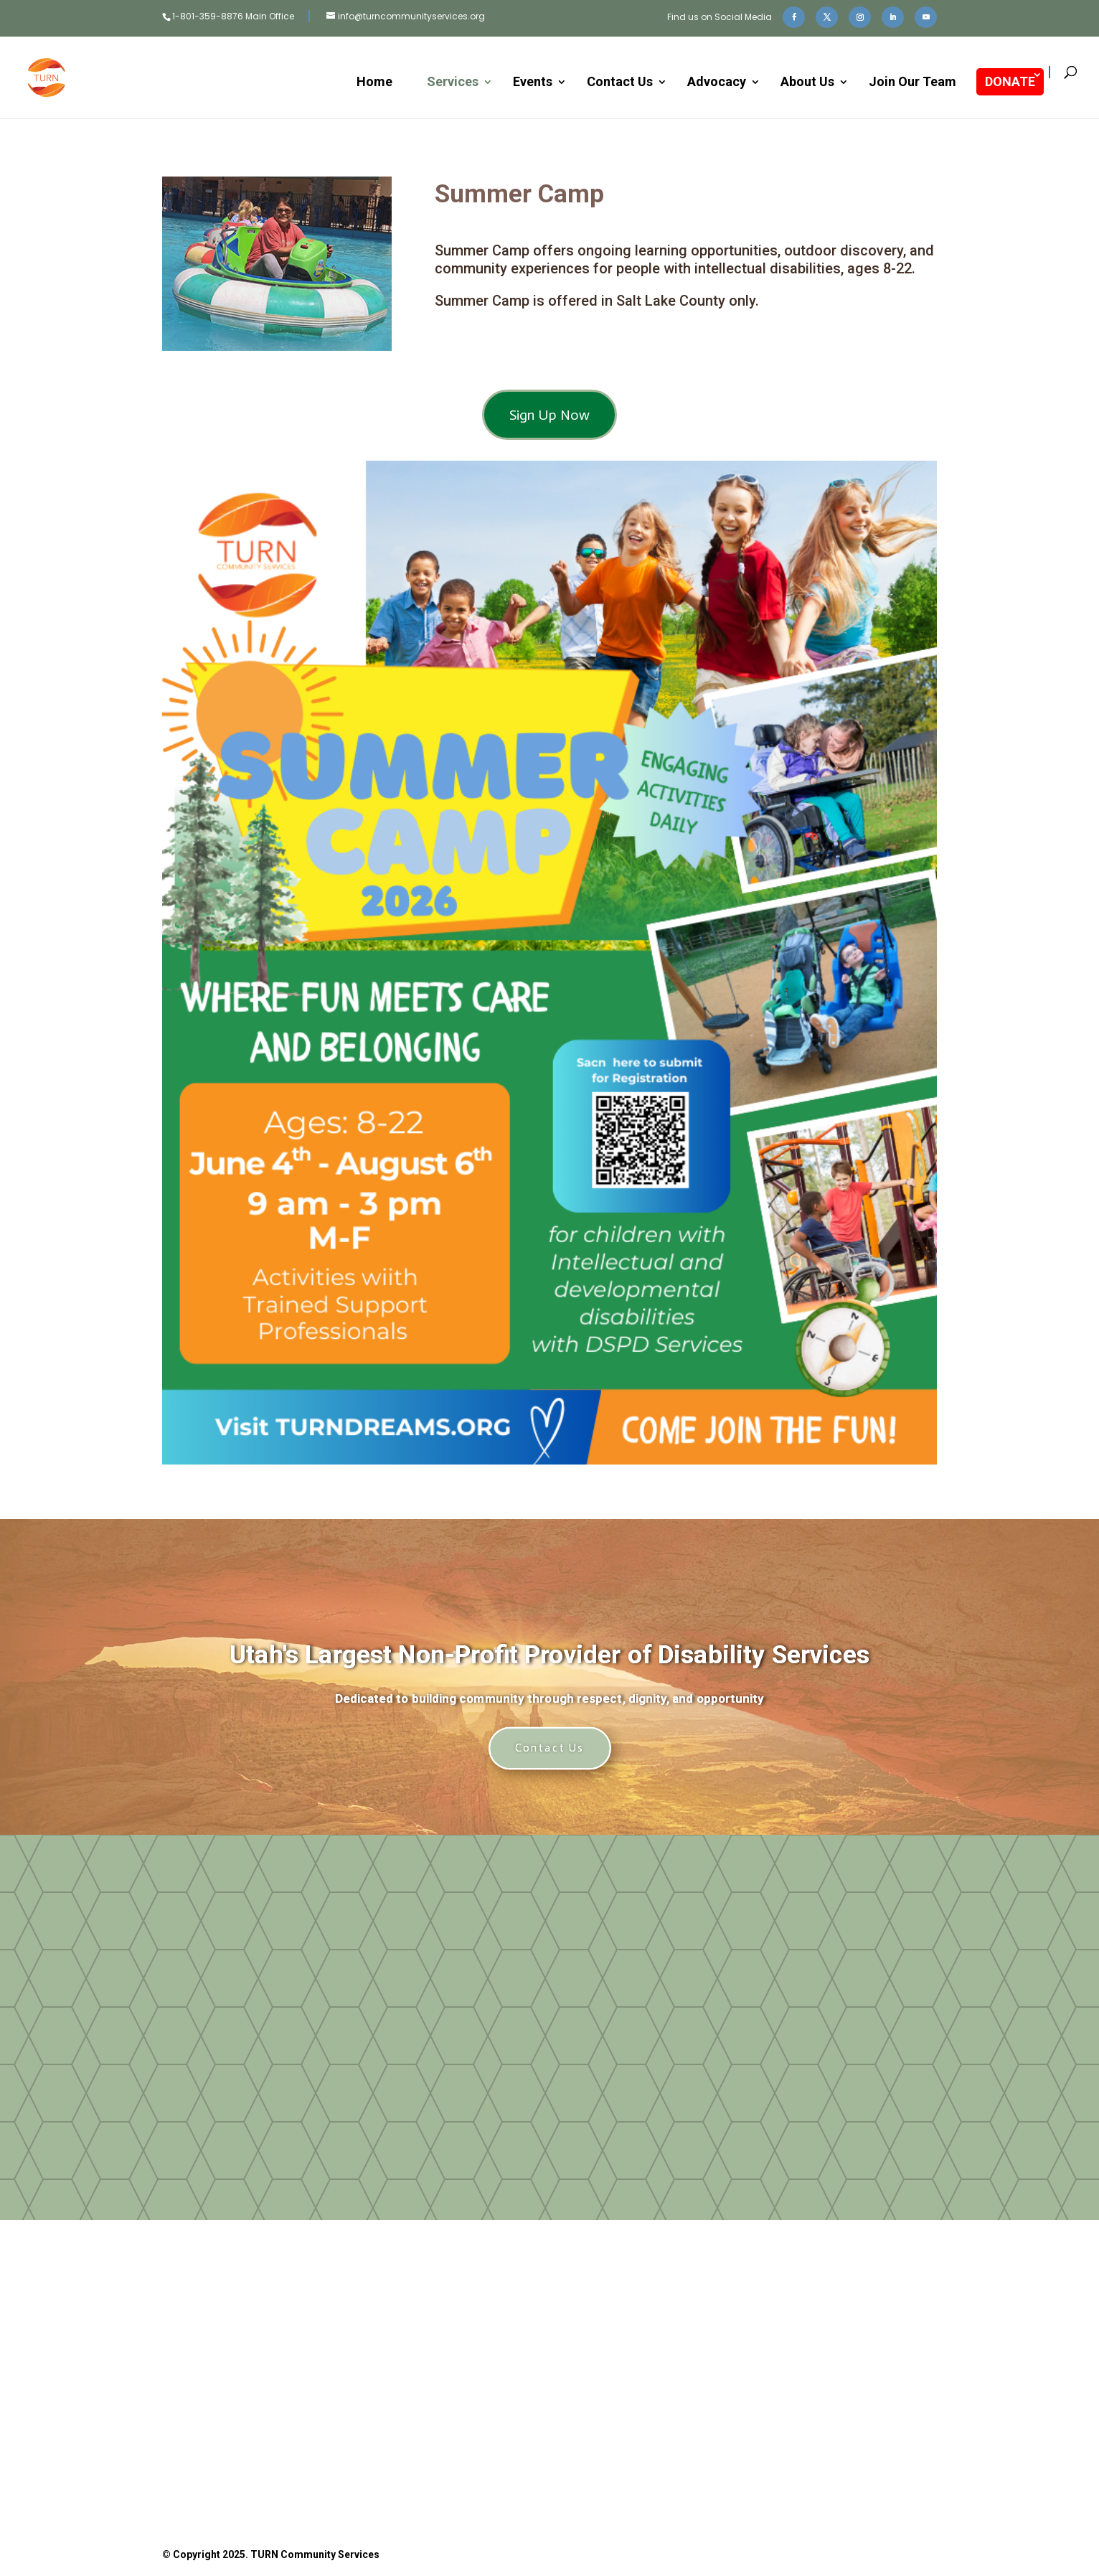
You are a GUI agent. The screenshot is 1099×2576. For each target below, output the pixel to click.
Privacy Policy (655, 2478)
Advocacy (716, 83)
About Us (807, 83)
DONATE (1010, 81)
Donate (371, 2413)
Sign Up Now (549, 414)
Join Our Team (912, 83)
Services (452, 83)
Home (374, 83)
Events (532, 83)
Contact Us (620, 83)
